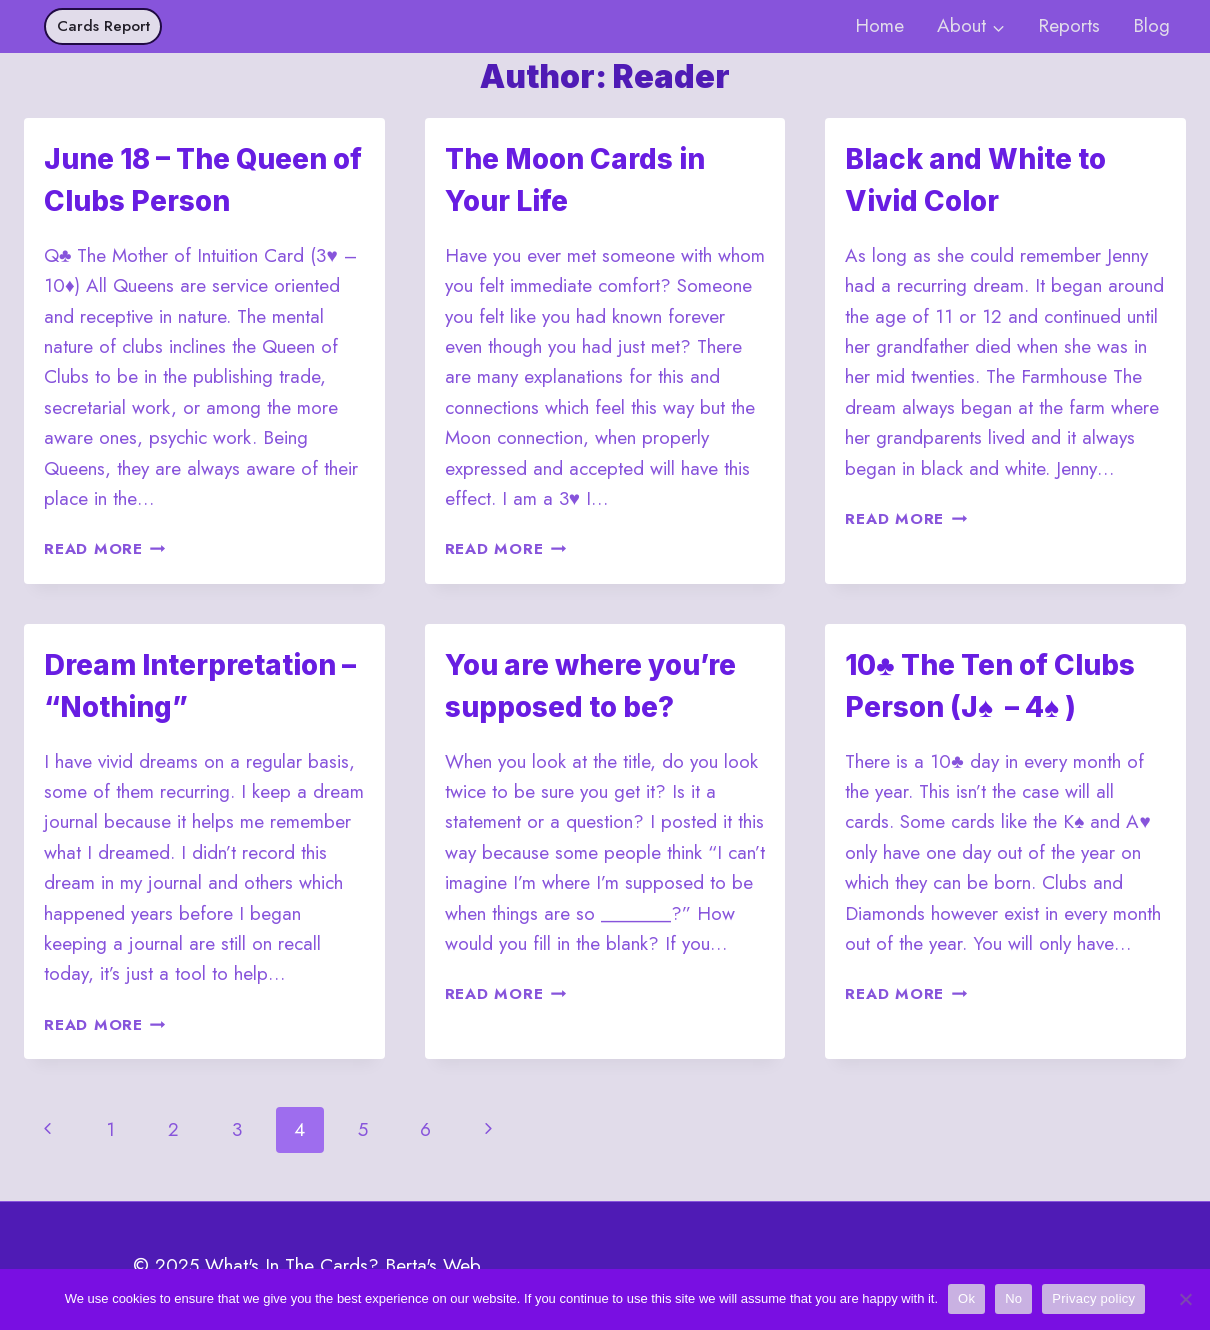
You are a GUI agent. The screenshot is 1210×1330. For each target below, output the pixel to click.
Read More (105, 549)
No (1013, 1298)
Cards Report (103, 26)
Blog (1151, 25)
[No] (1185, 1299)
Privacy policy (1093, 1298)
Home (879, 25)
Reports (1069, 25)
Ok (966, 1298)
